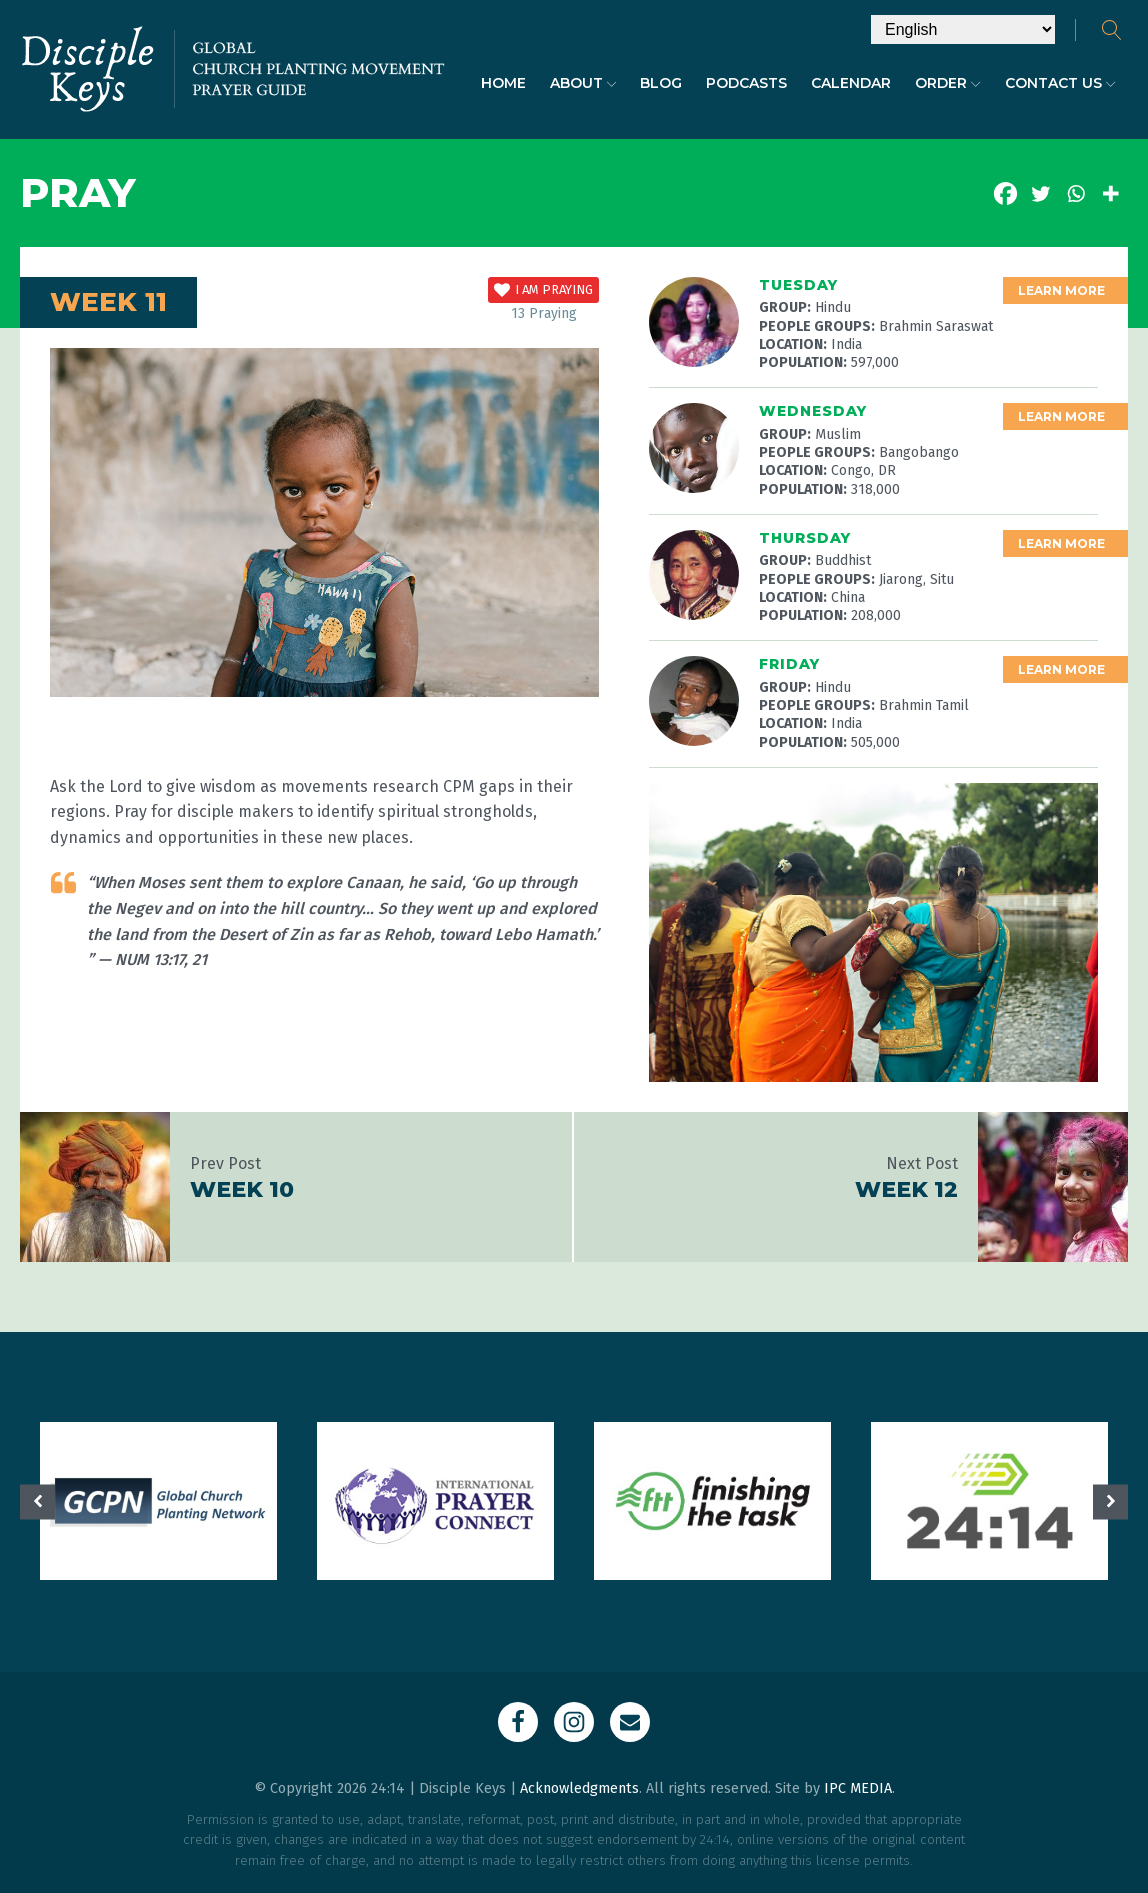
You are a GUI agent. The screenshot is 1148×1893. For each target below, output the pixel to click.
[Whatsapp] (1075, 193)
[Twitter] (1040, 193)
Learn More (1061, 290)
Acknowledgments (579, 1788)
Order (948, 83)
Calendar (851, 83)
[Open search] (1112, 30)
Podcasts (746, 83)
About (583, 83)
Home (503, 83)
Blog (661, 83)
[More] (1110, 193)
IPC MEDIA (858, 1788)
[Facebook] (1005, 193)
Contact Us (1060, 83)
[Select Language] (963, 29)
